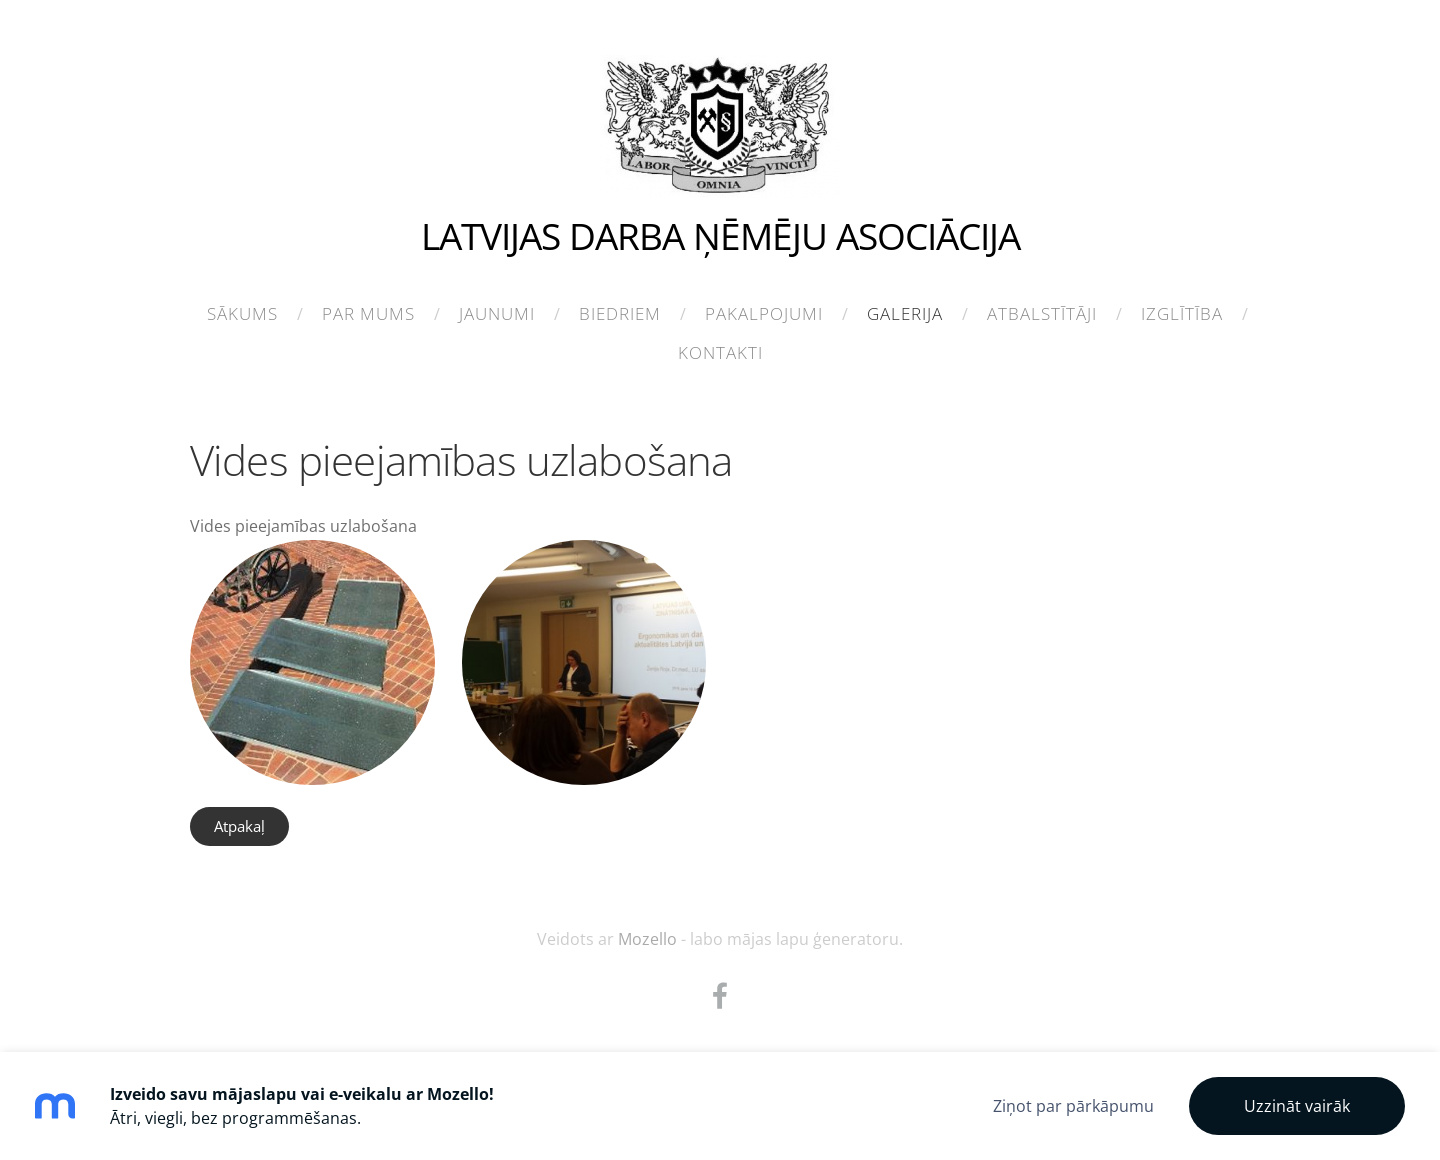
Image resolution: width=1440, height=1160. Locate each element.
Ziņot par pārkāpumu (1073, 1106)
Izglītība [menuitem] (1182, 313)
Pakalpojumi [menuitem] (764, 313)
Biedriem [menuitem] (620, 313)
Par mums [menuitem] (368, 313)
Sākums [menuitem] (242, 313)
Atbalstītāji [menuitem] (1042, 313)
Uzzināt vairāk (1297, 1106)
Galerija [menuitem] (905, 313)
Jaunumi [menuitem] (497, 313)
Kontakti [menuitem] (720, 352)
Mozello (647, 939)
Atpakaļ (239, 826)
